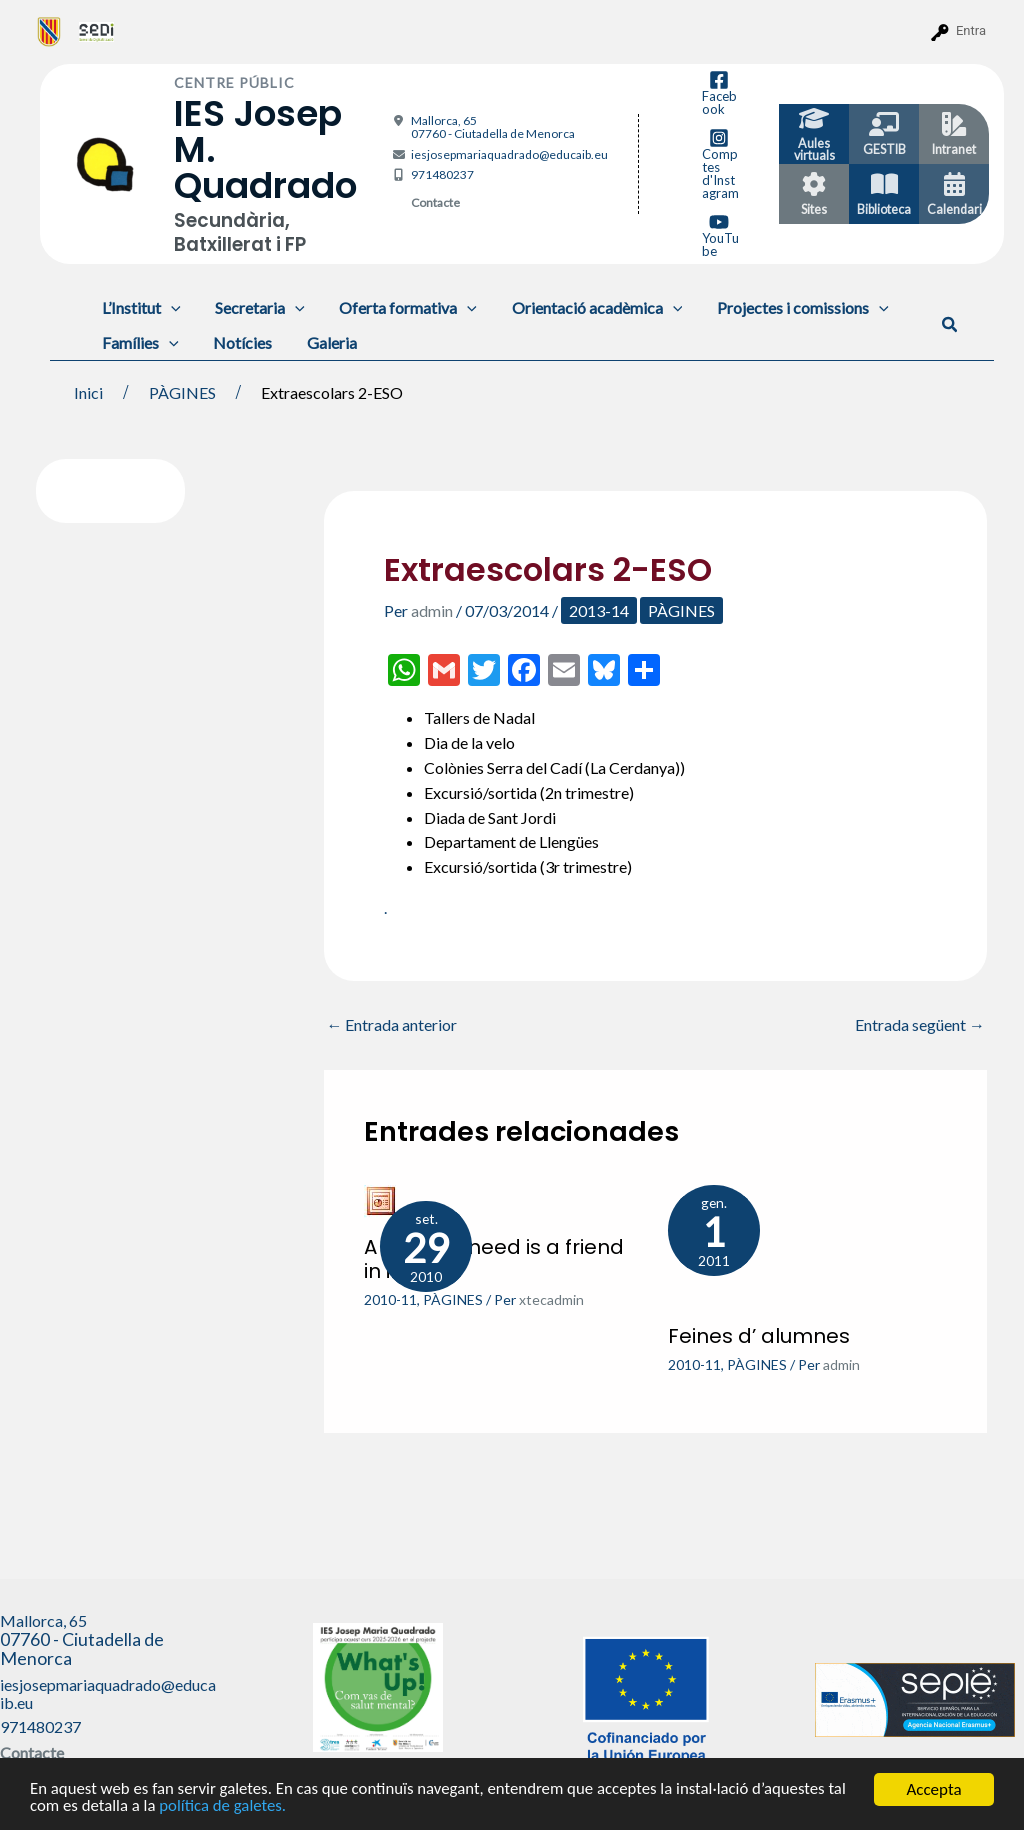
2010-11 (390, 1299)
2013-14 (599, 610)
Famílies (139, 342)
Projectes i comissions (791, 307)
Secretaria (256, 307)
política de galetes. (225, 1806)
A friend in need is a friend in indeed (494, 1259)
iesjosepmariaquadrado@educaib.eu (509, 154)
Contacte (435, 202)
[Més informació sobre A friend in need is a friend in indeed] (380, 1199)
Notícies (238, 342)
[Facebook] (719, 93)
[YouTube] (719, 235)
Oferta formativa (402, 307)
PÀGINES (681, 610)
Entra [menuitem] (971, 30)
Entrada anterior (391, 1025)
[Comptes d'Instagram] (719, 164)
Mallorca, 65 (493, 127)
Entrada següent (920, 1025)
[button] (950, 325)
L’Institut (140, 307)
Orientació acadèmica (587, 307)
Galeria (325, 342)
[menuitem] (49, 31)
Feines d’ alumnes (759, 1336)
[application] (170, 307)
